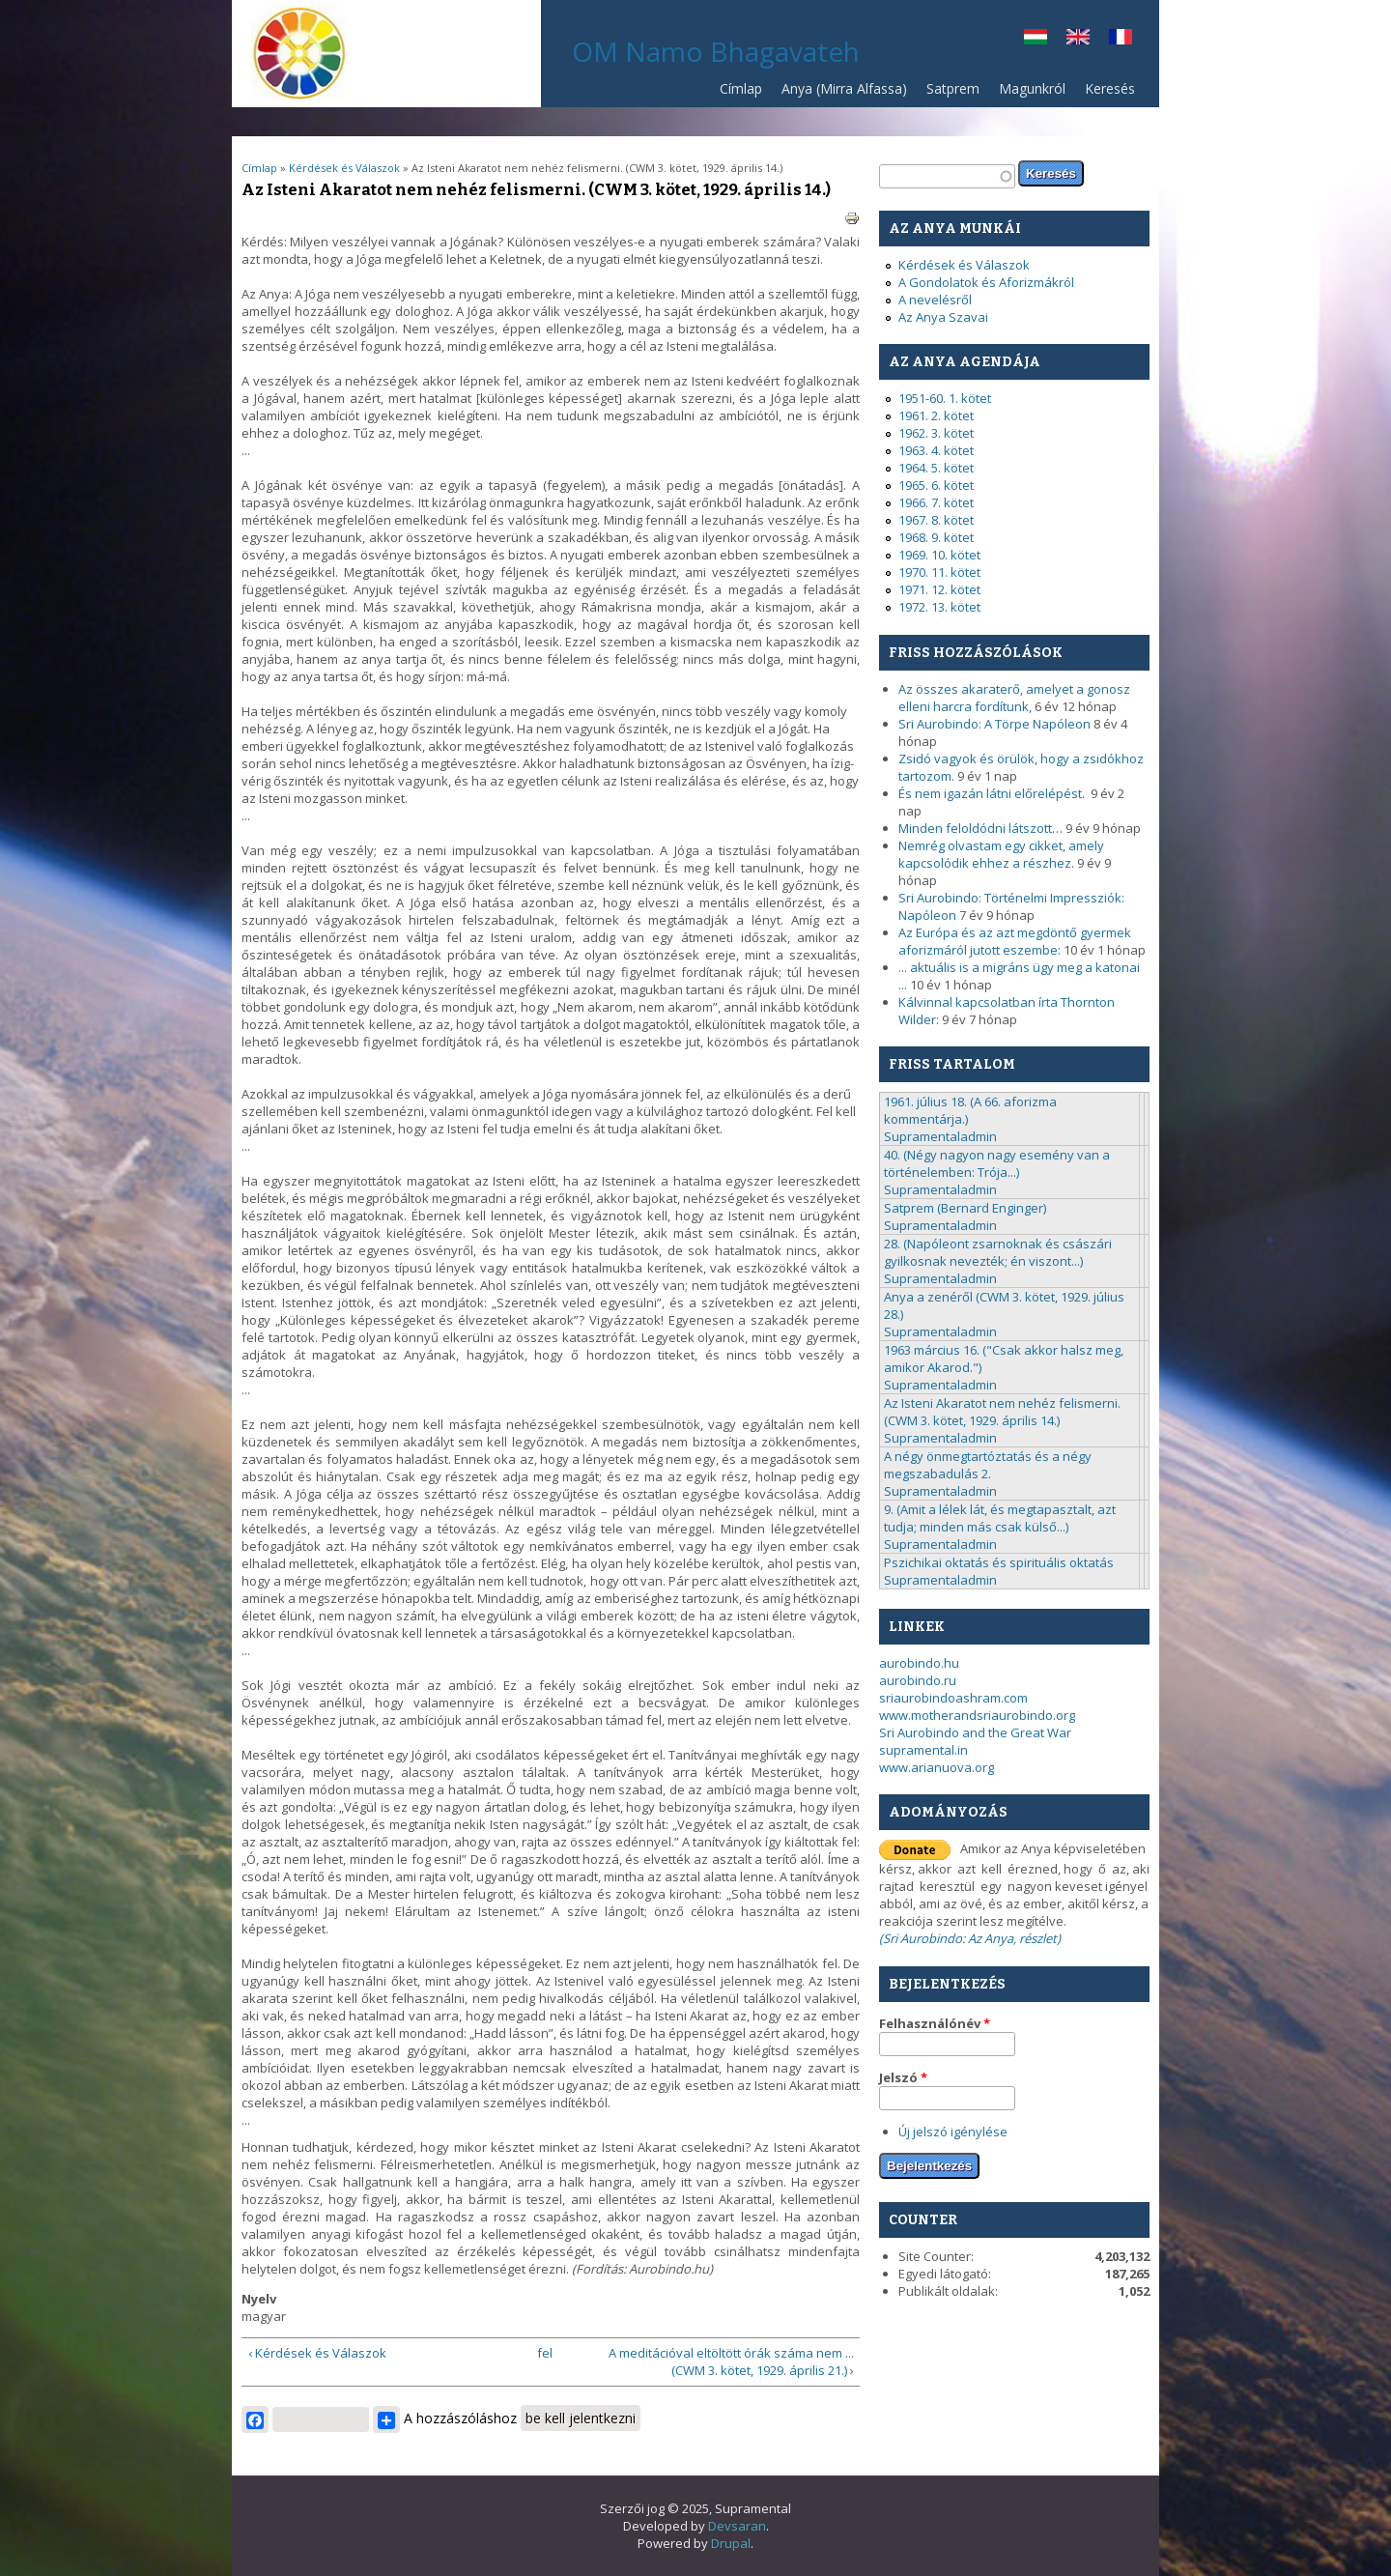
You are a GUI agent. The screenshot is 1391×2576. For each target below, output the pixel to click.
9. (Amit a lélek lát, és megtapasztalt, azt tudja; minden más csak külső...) (1000, 1518)
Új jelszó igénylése (953, 2131)
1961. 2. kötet (936, 415)
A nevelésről (935, 299)
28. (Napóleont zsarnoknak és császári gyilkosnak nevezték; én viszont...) (998, 1252)
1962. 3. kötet (936, 433)
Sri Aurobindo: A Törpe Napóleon (994, 723)
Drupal (731, 2543)
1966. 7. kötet (936, 502)
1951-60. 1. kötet (944, 398)
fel (545, 2352)
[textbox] (947, 176)
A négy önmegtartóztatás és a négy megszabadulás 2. (988, 1464)
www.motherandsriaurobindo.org (977, 1715)
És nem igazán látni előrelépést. (993, 793)
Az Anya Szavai (943, 317)
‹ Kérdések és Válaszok (317, 2352)
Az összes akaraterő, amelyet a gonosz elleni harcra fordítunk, (1014, 697)
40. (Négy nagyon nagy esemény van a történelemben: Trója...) (997, 1163)
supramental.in (923, 1750)
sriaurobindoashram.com (953, 1697)
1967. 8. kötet (936, 520)
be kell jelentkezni (580, 2418)
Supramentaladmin (940, 1136)
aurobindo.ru (917, 1680)
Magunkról (1032, 88)
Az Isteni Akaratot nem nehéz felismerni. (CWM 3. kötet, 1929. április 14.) (1002, 1411)
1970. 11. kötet (939, 572)
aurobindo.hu (919, 1663)
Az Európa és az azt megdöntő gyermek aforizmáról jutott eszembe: (1014, 941)
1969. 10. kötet (939, 554)
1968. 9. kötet (936, 537)
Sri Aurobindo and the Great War (975, 1732)
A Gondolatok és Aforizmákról (986, 282)
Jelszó (903, 2077)
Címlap (741, 88)
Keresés (1110, 88)
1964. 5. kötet (936, 467)
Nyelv (258, 2298)
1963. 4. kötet (936, 450)
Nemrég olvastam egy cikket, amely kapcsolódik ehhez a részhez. (1001, 854)
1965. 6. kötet (936, 485)
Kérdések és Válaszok (346, 167)
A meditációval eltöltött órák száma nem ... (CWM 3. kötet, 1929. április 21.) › (731, 2361)
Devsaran (737, 2525)
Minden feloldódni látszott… (980, 828)
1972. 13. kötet (939, 606)
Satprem (948, 93)
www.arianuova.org (936, 1767)
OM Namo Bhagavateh (716, 51)
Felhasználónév (934, 2023)
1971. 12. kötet (939, 589)
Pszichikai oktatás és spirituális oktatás (999, 1562)
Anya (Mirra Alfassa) (844, 88)
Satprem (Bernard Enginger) (965, 1207)
